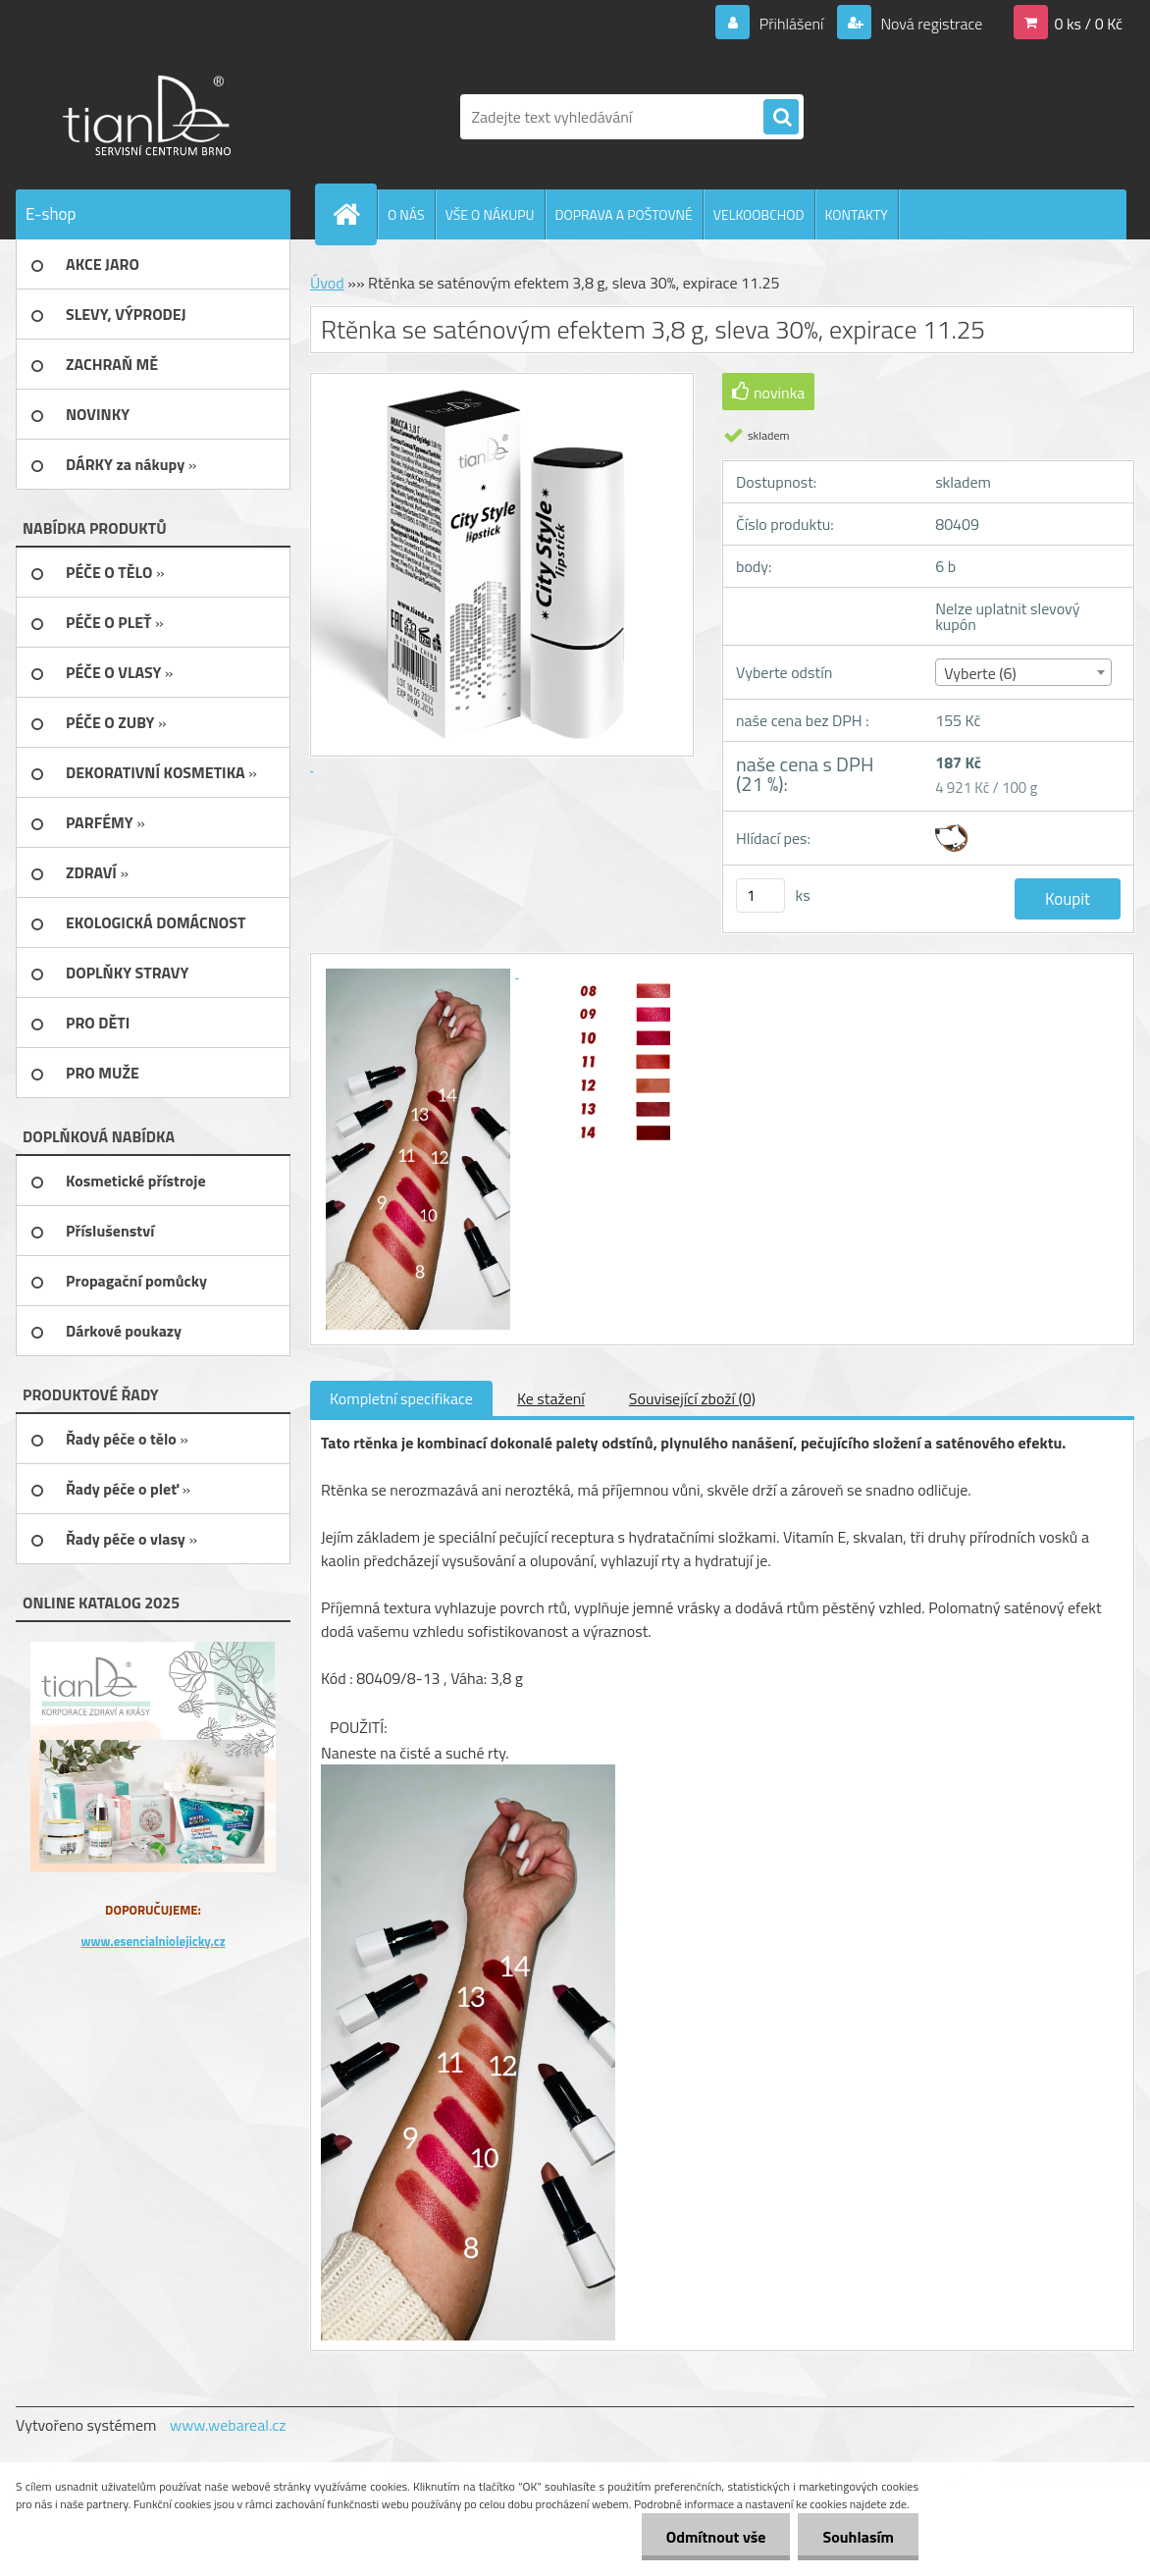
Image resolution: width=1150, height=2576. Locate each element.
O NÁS (406, 214)
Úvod (327, 282)
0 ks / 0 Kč (1088, 23)
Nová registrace (930, 23)
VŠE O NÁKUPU (490, 214)
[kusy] (760, 895)
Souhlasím (858, 2537)
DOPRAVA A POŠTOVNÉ (624, 214)
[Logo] (151, 117)
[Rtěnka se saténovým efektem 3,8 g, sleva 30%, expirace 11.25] (420, 971)
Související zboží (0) (692, 1398)
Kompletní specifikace (401, 1398)
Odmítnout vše (716, 2537)
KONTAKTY (856, 214)
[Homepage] (354, 213)
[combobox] (1023, 672)
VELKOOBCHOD (759, 214)
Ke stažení (551, 1398)
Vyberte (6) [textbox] (980, 673)
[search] (781, 117)
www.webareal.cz (228, 2425)
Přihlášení (791, 23)
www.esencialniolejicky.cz (152, 1941)
